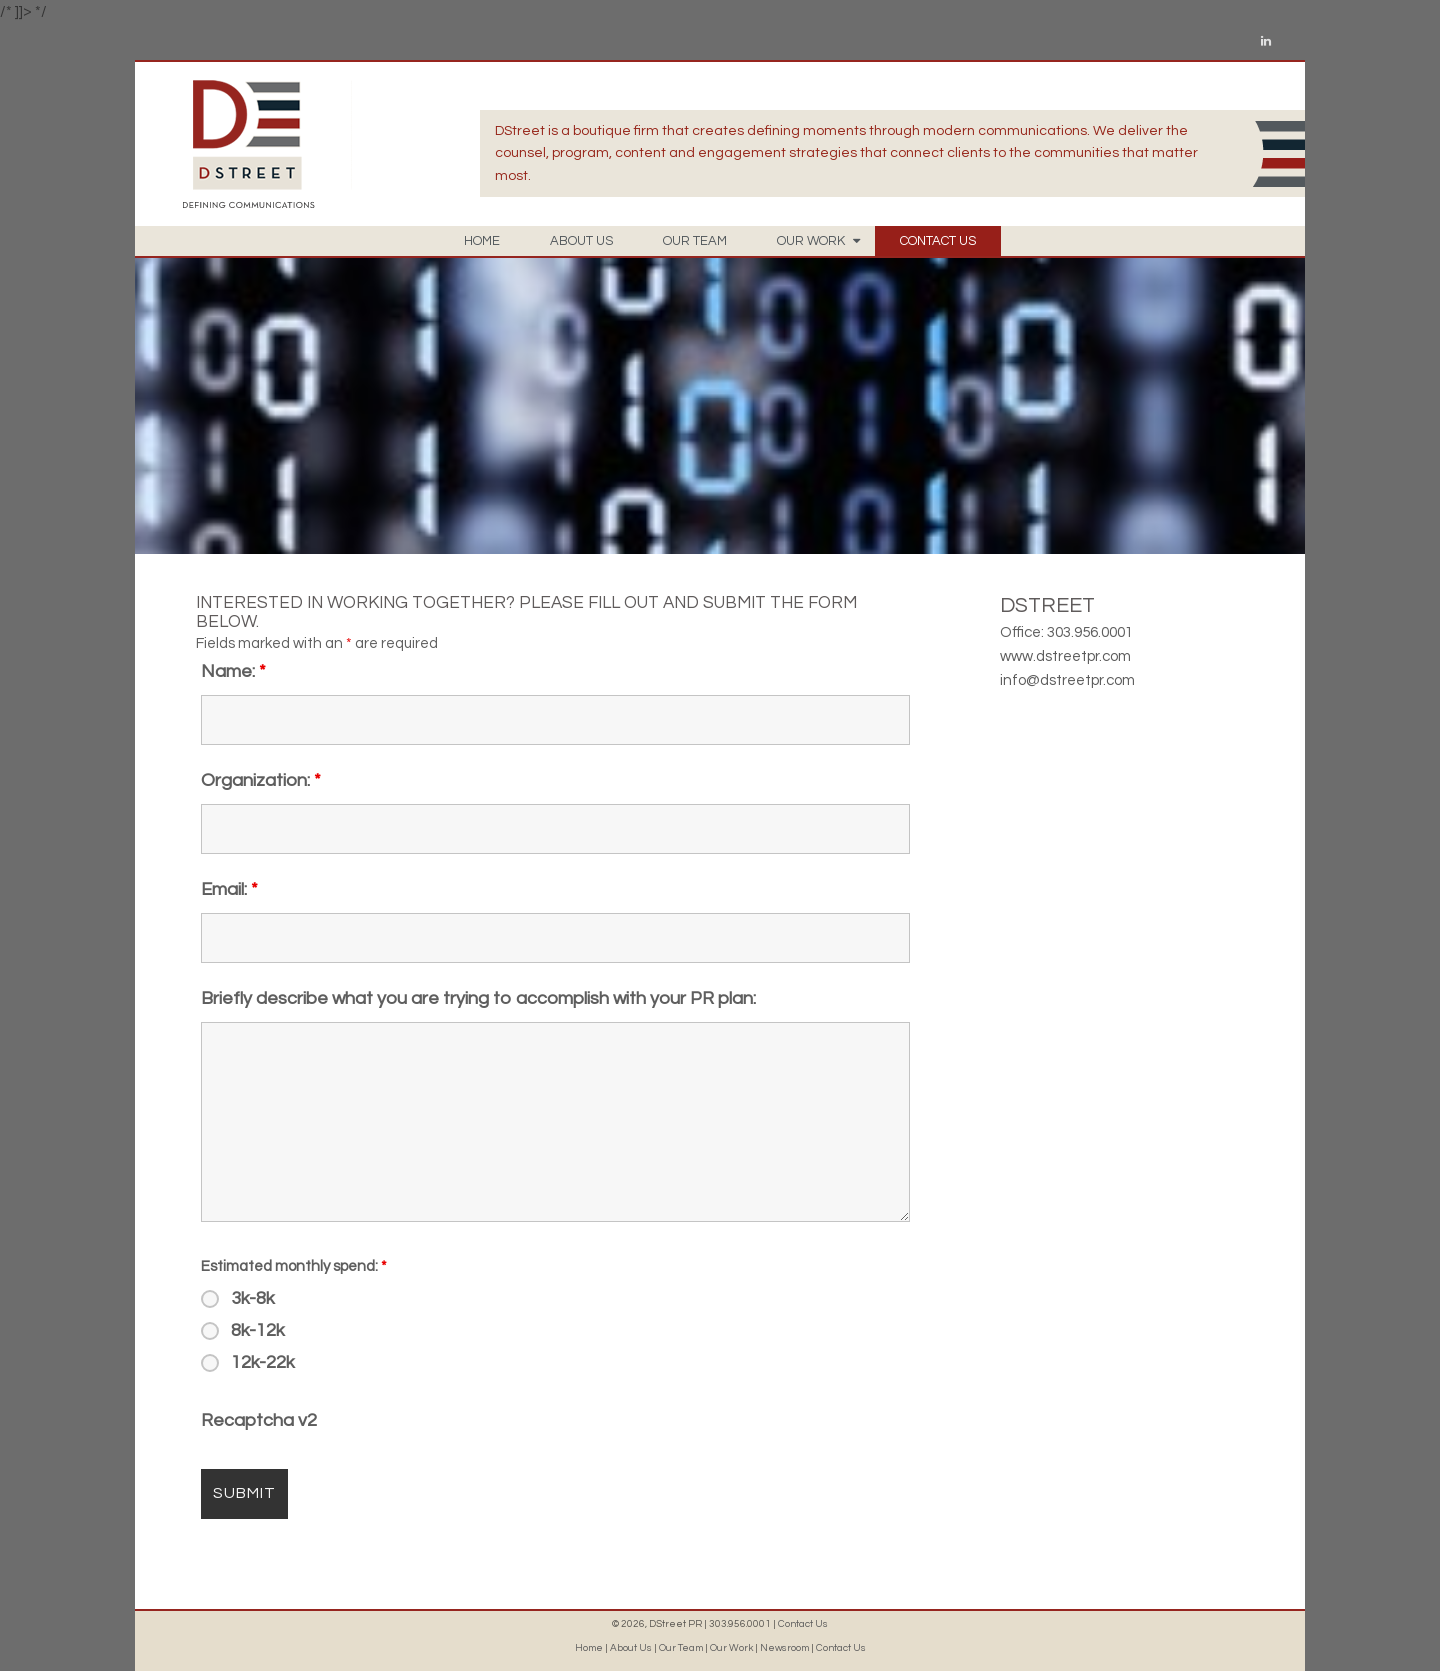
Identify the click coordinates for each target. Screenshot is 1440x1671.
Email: (229, 889)
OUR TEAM (695, 241)
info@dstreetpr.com (1067, 680)
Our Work (731, 1648)
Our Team (681, 1648)
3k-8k (253, 1298)
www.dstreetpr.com (1065, 656)
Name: (233, 671)
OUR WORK (818, 241)
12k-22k (263, 1362)
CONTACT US (938, 241)
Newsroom (784, 1648)
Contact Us (803, 1624)
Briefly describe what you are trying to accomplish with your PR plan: (478, 998)
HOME (482, 241)
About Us (631, 1648)
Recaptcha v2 (259, 1420)
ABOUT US (581, 241)
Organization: (261, 780)
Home (589, 1648)
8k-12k (258, 1330)
